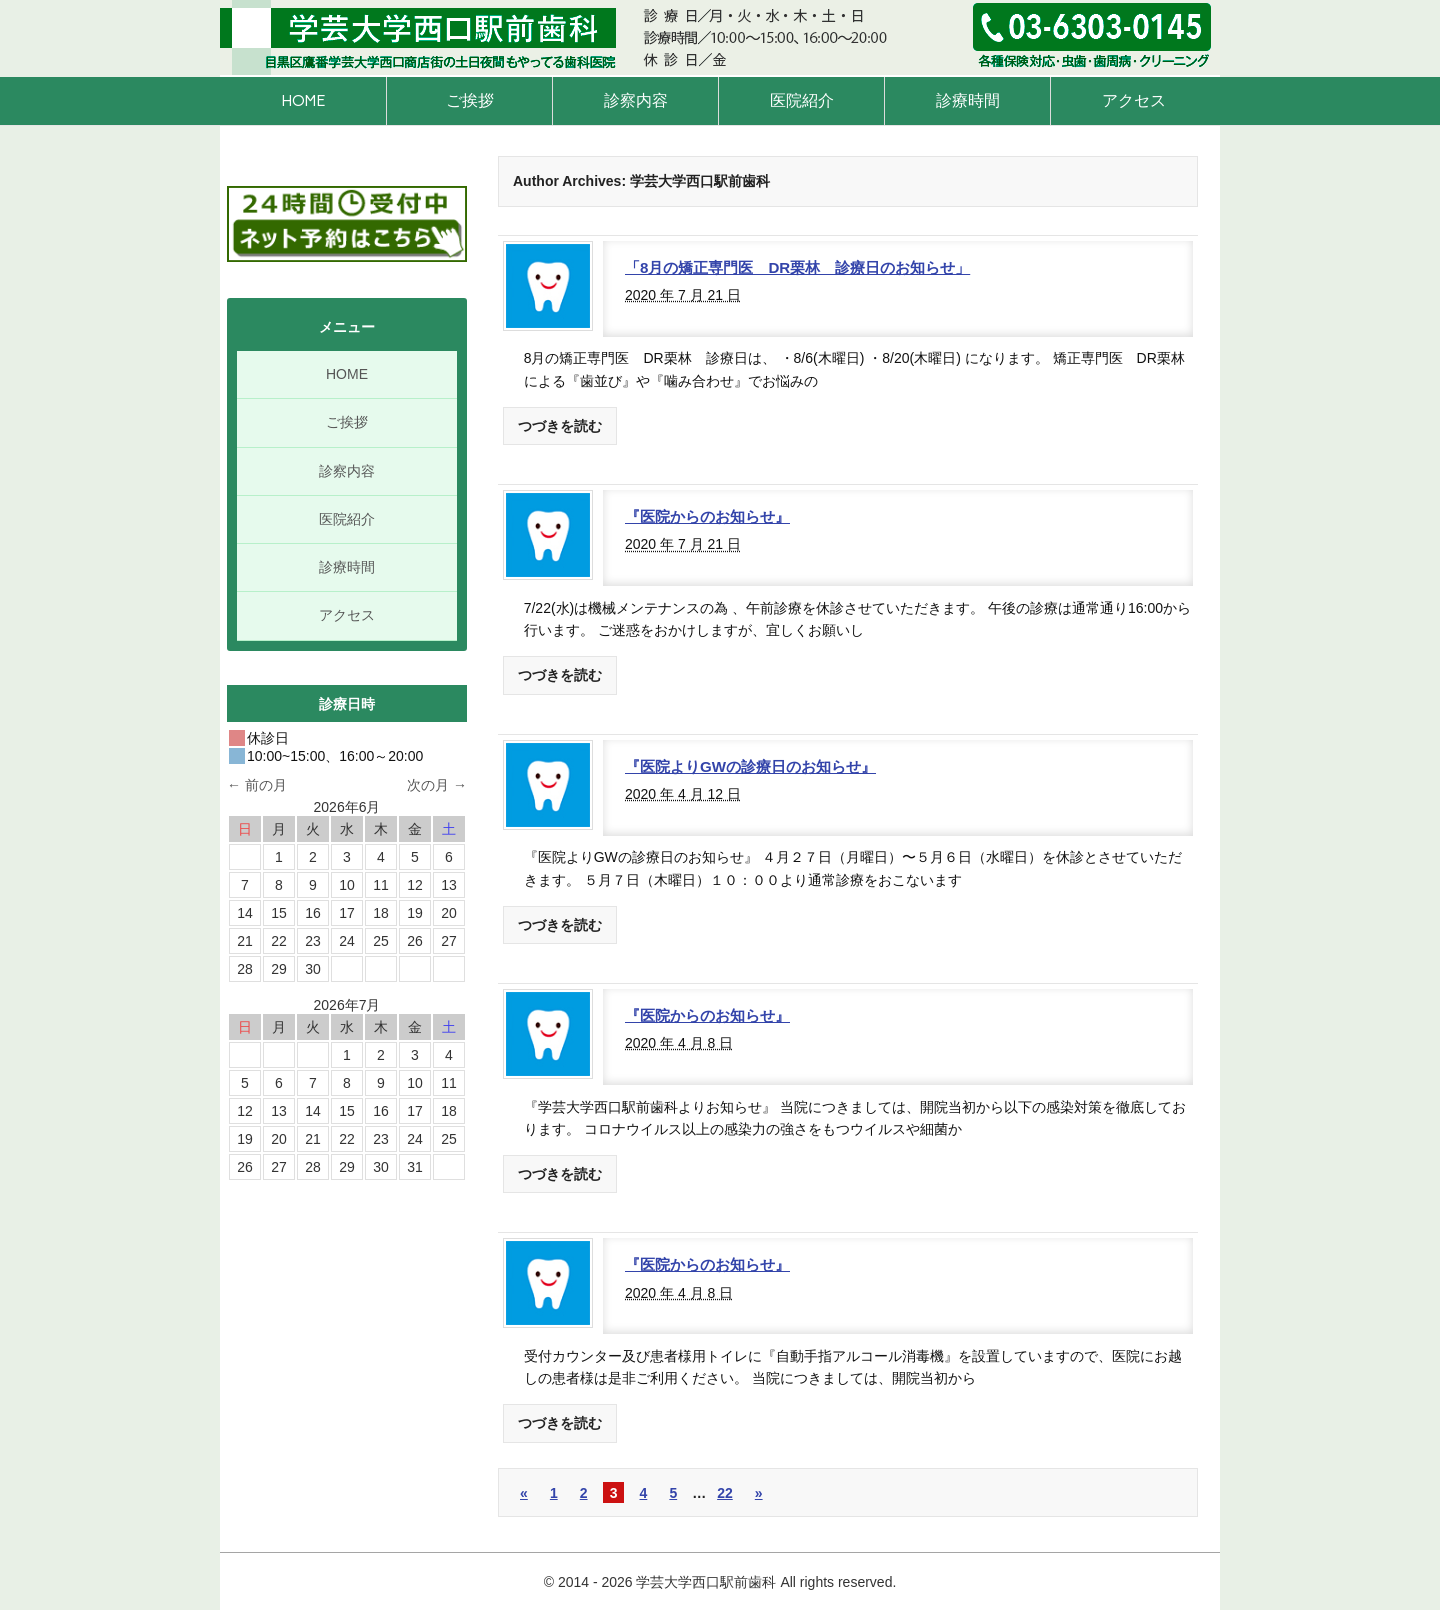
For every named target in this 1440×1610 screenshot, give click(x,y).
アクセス (1134, 100)
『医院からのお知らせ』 (707, 516)
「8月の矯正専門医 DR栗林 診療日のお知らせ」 (797, 267)
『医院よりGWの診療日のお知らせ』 (750, 766)
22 (725, 1493)
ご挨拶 (470, 100)
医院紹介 (802, 100)
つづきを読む (560, 426)
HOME (303, 100)
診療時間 (968, 100)
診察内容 (636, 100)
